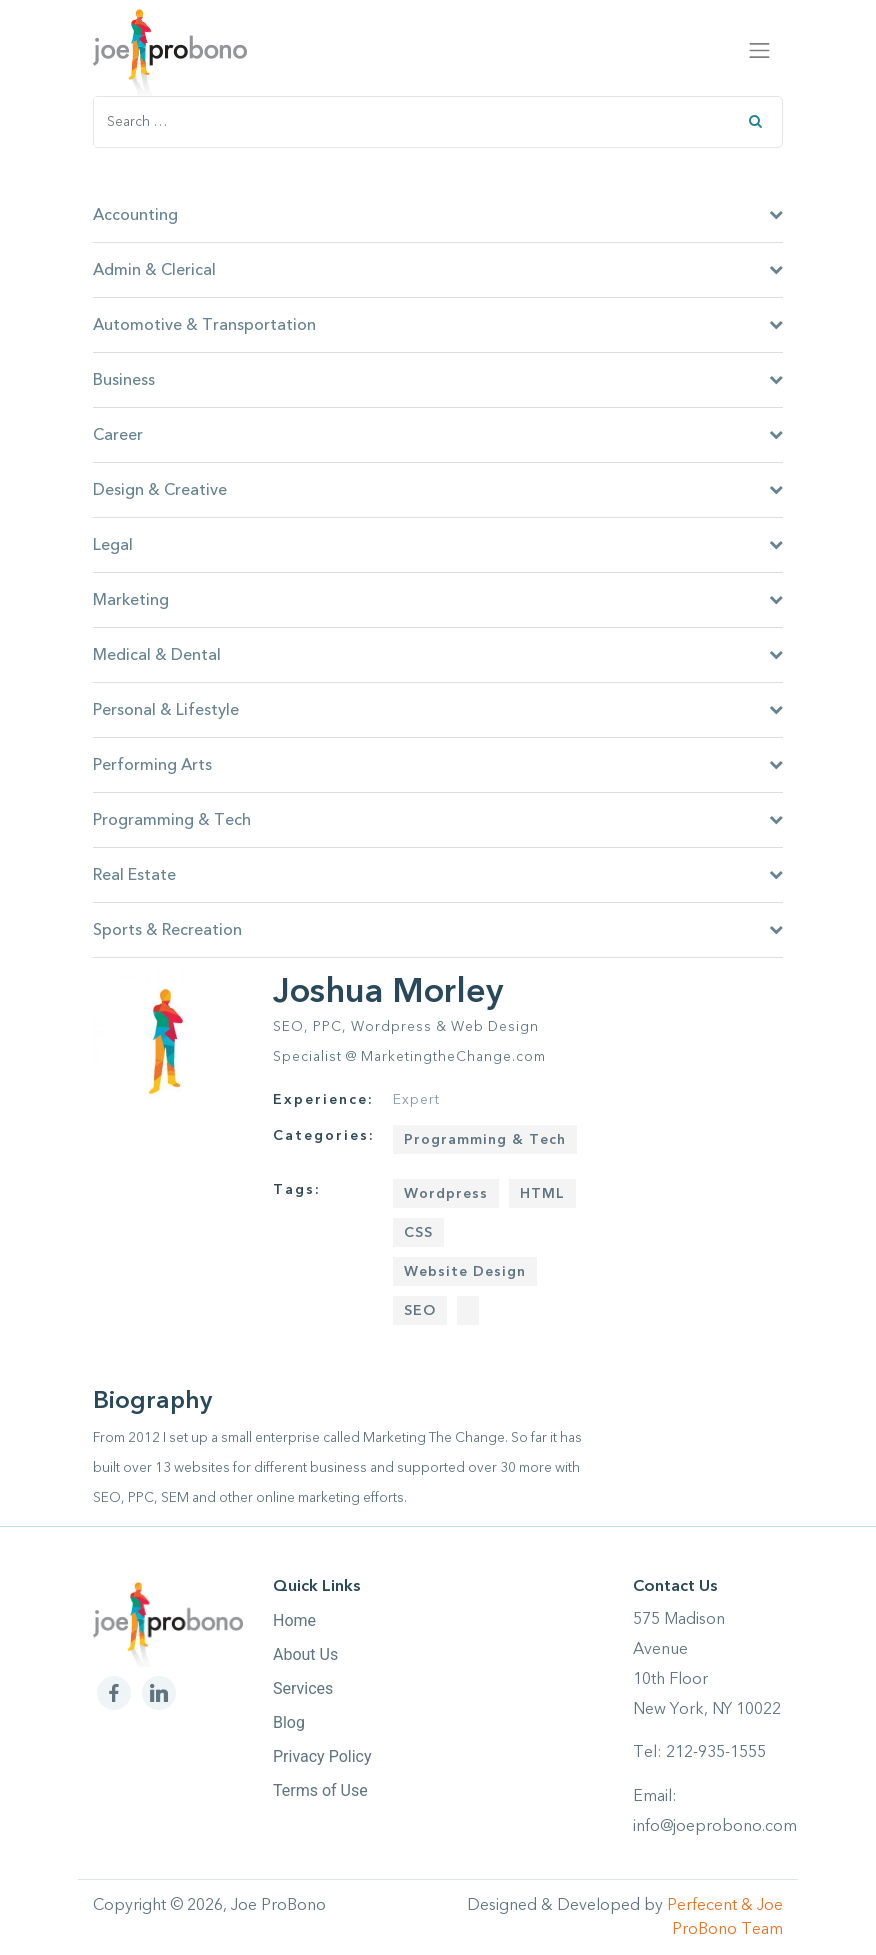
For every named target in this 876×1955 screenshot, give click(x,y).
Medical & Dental (438, 655)
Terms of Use (320, 1790)
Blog (289, 1722)
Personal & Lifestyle (438, 710)
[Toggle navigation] (760, 50)
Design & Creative (438, 490)
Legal (438, 545)
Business (438, 380)
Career (438, 435)
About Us (305, 1654)
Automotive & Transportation (438, 325)
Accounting (438, 215)
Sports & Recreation (438, 930)
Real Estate (438, 875)
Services (303, 1688)
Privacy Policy (322, 1756)
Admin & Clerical (438, 270)
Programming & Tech (438, 820)
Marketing (438, 600)
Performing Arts (438, 765)
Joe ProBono (278, 1905)
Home (294, 1620)
